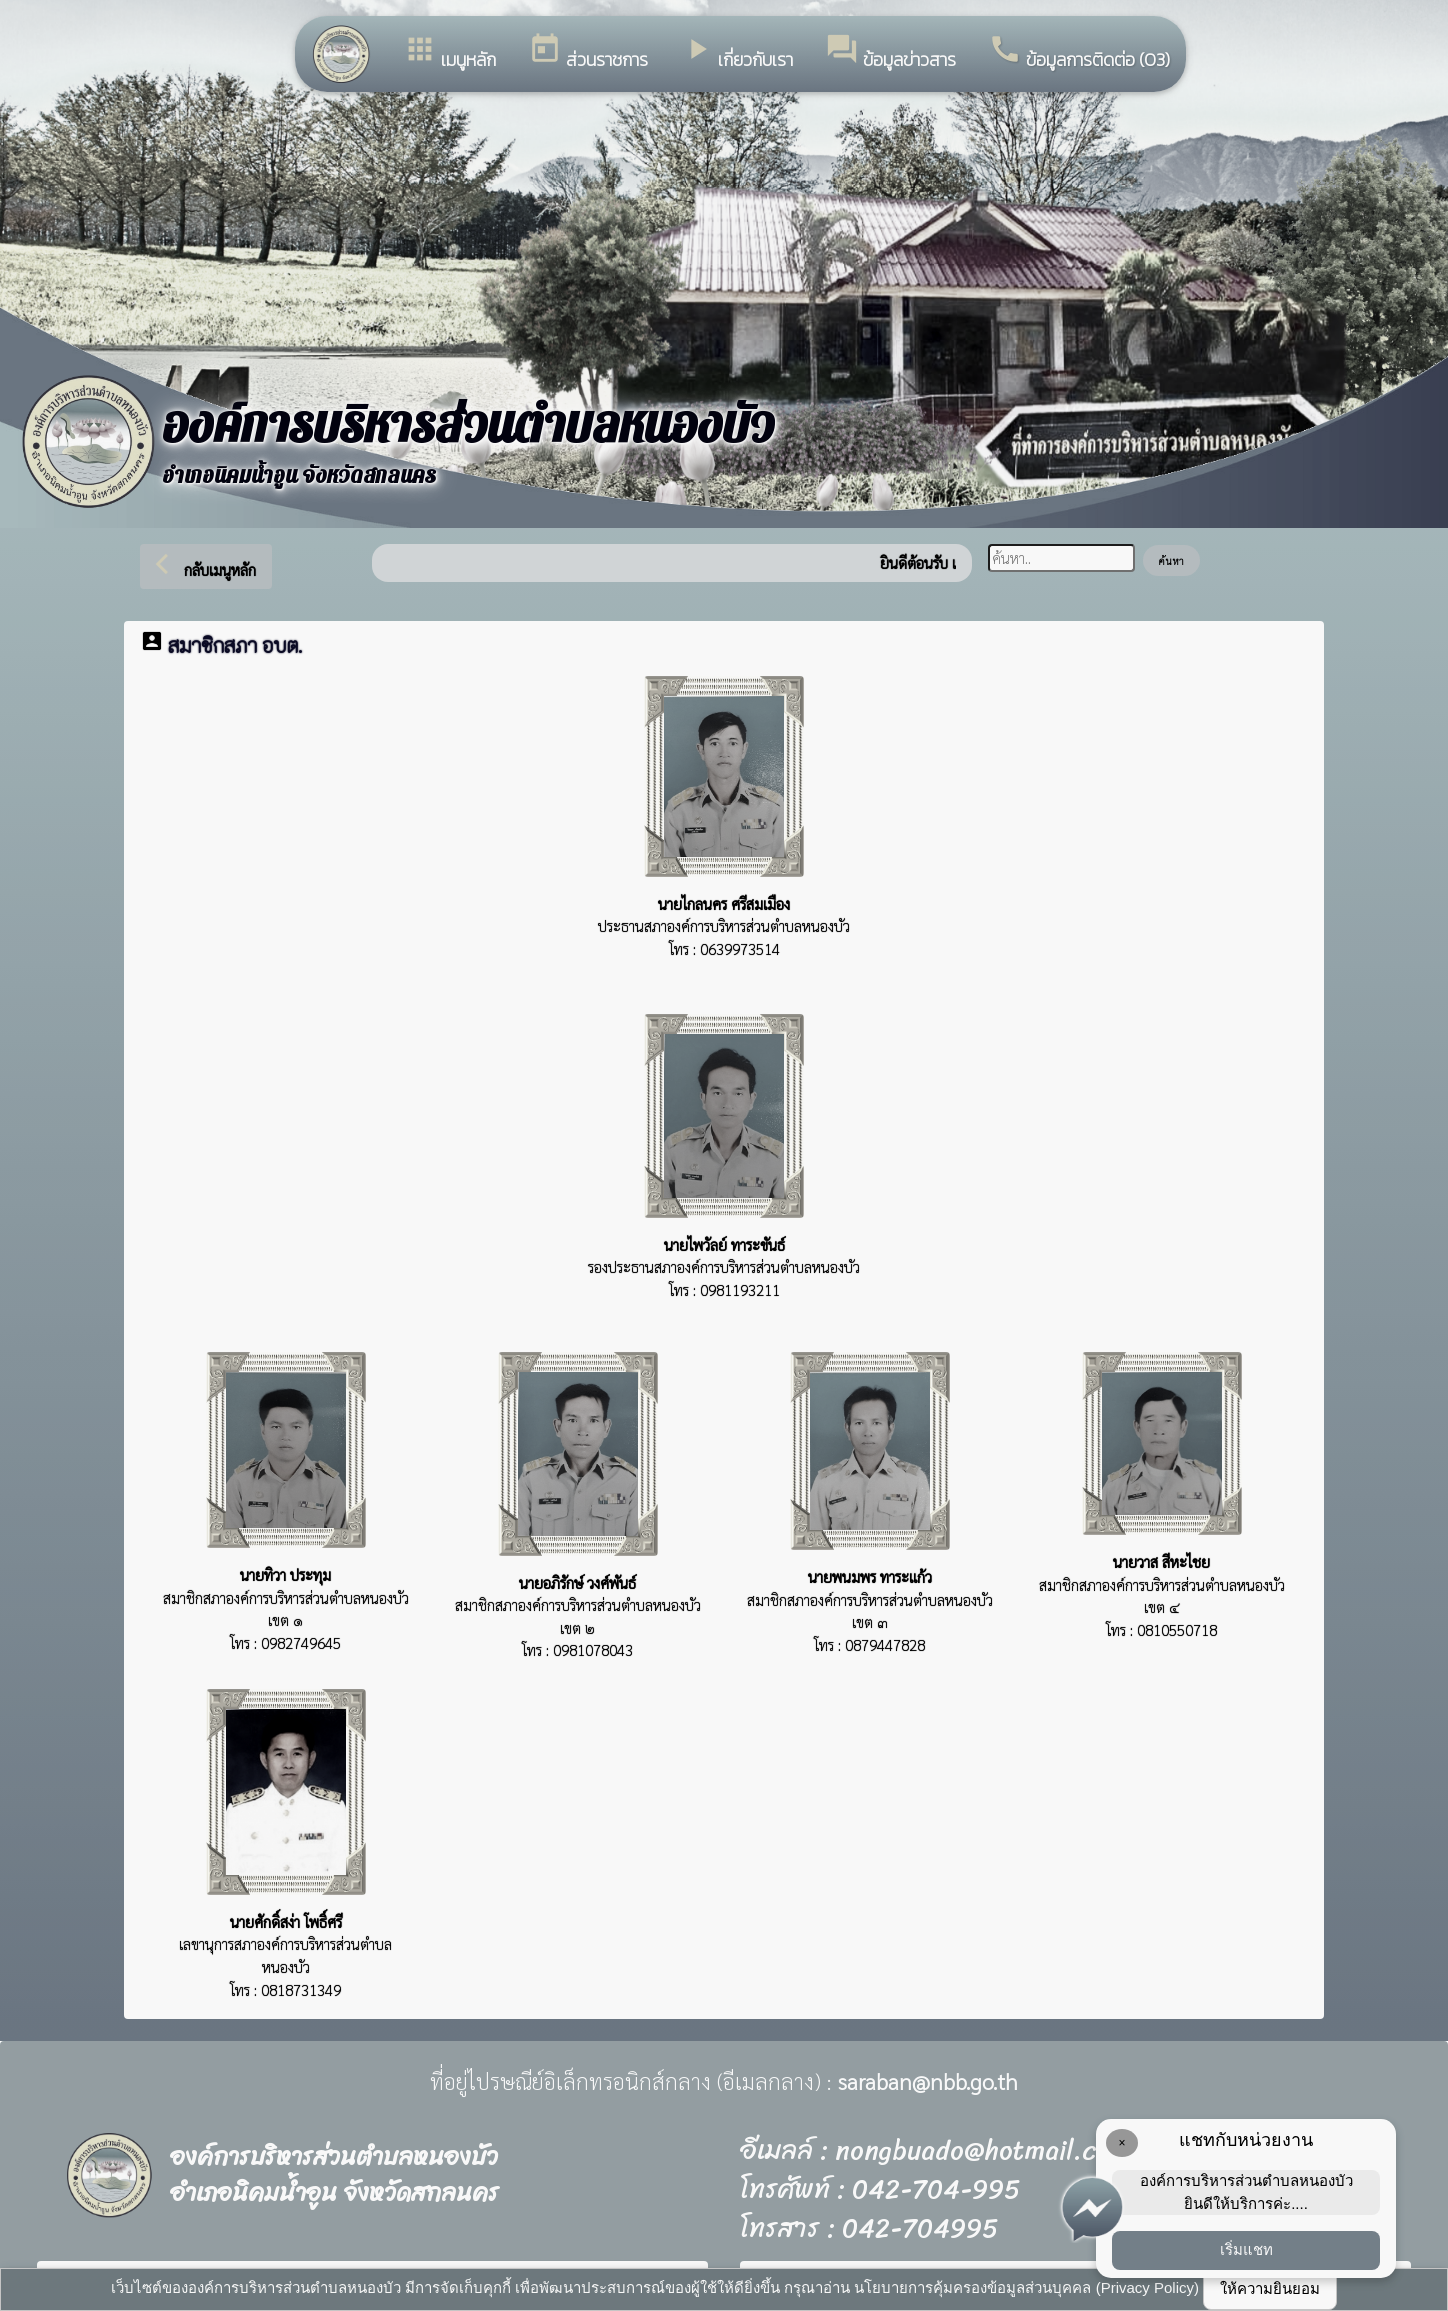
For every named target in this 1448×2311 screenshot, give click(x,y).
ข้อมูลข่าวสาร (890, 52)
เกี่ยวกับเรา (736, 52)
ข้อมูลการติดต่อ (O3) (1079, 52)
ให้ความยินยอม (1270, 2288)
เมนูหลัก (449, 52)
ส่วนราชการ (588, 52)
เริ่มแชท (1246, 2249)
